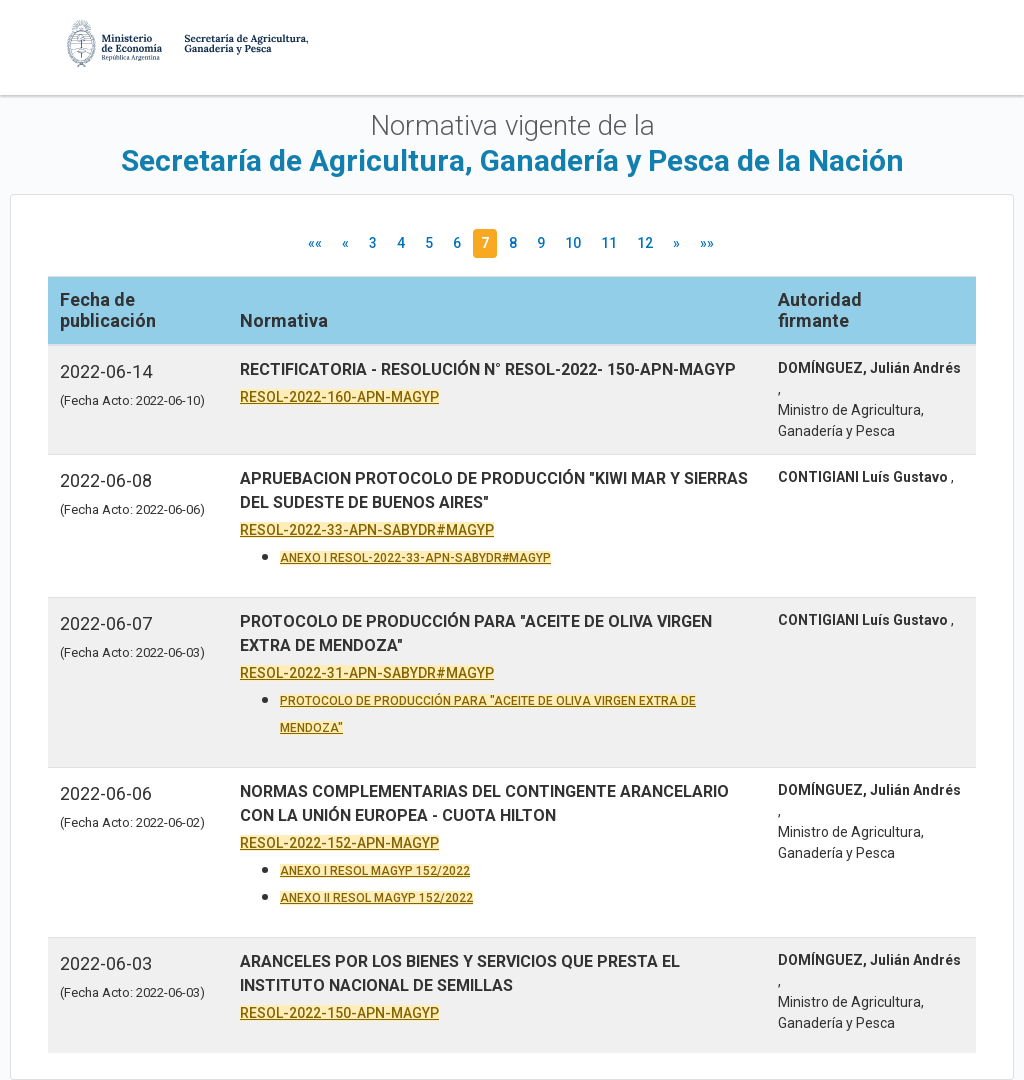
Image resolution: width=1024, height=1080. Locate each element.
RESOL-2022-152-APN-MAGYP (339, 843)
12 (645, 243)
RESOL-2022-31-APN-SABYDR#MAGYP (367, 673)
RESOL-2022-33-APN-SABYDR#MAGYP (367, 530)
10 (573, 243)
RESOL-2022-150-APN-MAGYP (339, 1013)
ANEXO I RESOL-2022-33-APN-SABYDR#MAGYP (415, 558)
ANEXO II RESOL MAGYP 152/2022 (376, 898)
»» (707, 243)
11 (609, 243)
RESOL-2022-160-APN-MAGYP (339, 397)
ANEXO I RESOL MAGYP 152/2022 (375, 871)
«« (315, 243)
